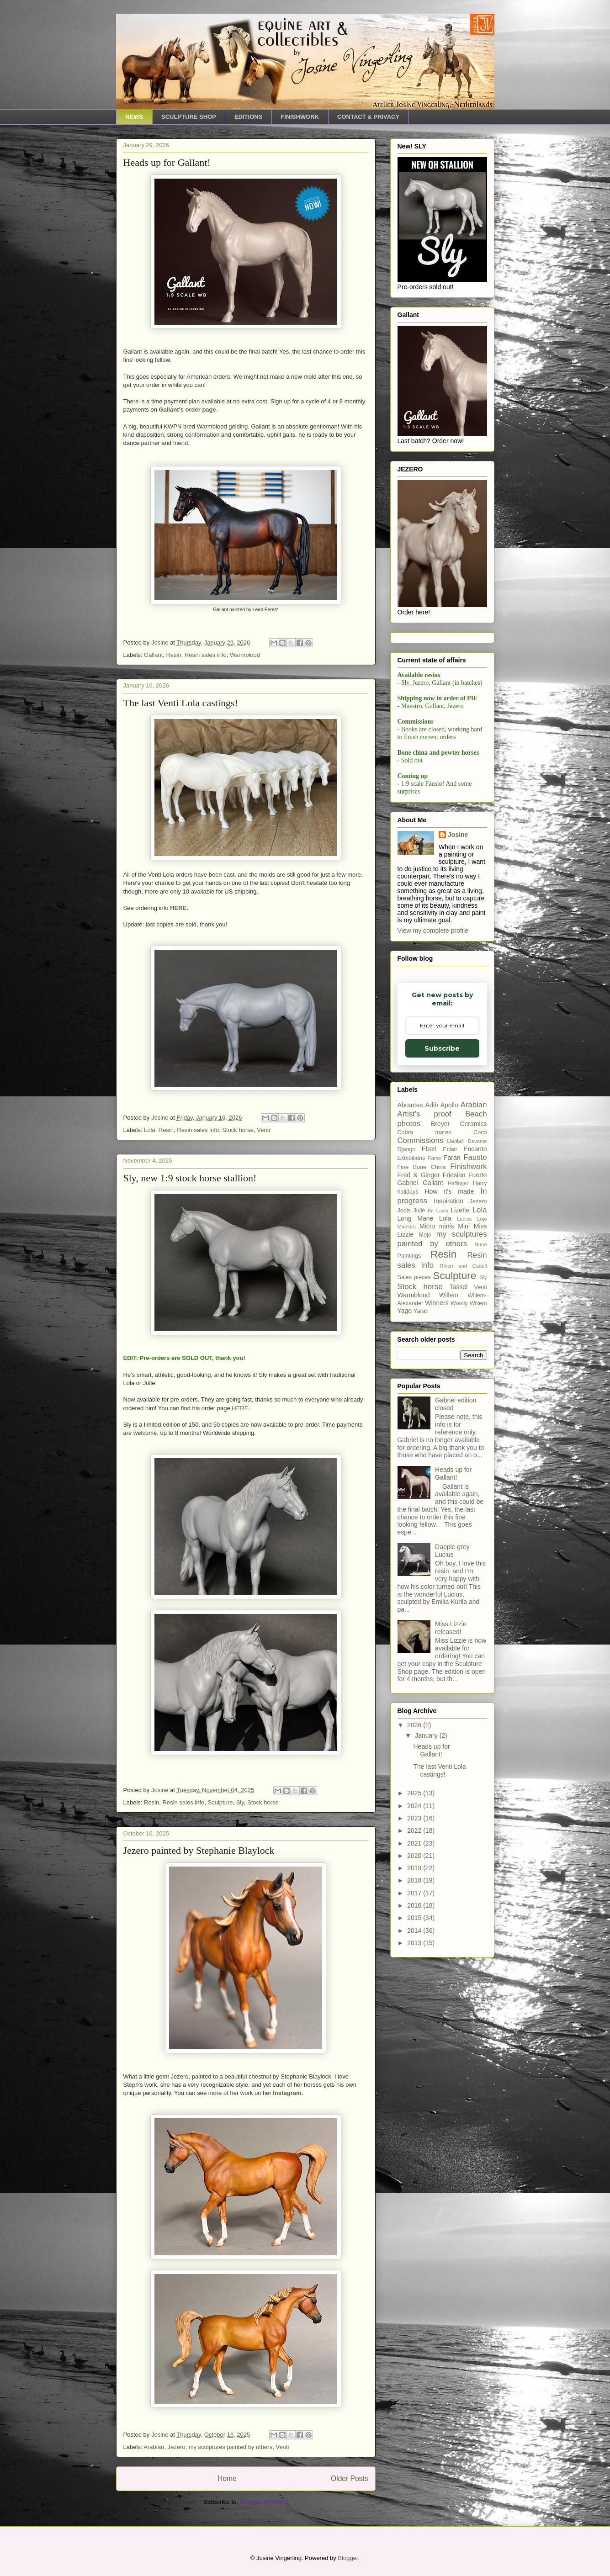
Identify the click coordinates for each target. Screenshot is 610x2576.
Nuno (481, 1455)
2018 (415, 2091)
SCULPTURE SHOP (188, 116)
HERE (240, 1408)
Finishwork (468, 1377)
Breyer (440, 1334)
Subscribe (441, 820)
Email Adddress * (440, 782)
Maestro (407, 1437)
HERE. (179, 908)
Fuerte (477, 1385)
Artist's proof (424, 1324)
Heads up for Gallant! (167, 162)
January (427, 1946)
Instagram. (288, 2092)
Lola (149, 1130)
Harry (480, 1394)
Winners (436, 1513)
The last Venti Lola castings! (180, 703)
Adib (431, 1315)
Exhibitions (411, 1368)
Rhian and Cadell (463, 1476)
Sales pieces (414, 1488)
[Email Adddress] (441, 796)
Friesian (454, 1385)
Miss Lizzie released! (450, 1838)
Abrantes (410, 1315)
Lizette (460, 1420)
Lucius (464, 1429)
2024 (415, 2016)
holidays (408, 1402)
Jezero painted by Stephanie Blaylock (199, 1850)
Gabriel (408, 1393)
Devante (477, 1351)
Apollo (449, 1315)
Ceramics (473, 1334)
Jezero (176, 2447)
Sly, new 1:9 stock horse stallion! (190, 1178)
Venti (263, 1130)
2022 (415, 2041)
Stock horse (238, 1130)
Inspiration (448, 1411)
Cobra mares (424, 1343)
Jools (404, 1421)
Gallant (153, 654)
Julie (419, 1421)
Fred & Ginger (419, 1385)
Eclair (450, 1360)
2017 (415, 2103)
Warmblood (245, 654)
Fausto (475, 1368)
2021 (415, 2054)
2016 (415, 2116)
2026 (415, 1935)
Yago (405, 1521)
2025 (415, 2003)
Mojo (425, 1445)
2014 (415, 2141)
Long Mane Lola (424, 1429)
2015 (415, 2128)
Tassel (459, 1497)
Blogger (348, 2558)
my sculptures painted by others (231, 2447)
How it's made (449, 1402)
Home (227, 2478)
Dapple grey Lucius (452, 1761)
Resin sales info (206, 654)
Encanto (475, 1359)
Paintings (409, 1466)
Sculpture (220, 1802)
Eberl (429, 1359)
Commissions (421, 1351)
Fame (434, 1368)
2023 (415, 2028)
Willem (448, 1505)
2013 (415, 2153)
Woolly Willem (469, 1514)
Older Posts (349, 2478)
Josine (458, 1045)
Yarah (421, 1521)
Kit (431, 1421)
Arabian (153, 2447)
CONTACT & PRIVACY (368, 116)
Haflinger (458, 1393)
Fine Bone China (422, 1378)
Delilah (456, 1352)
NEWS (134, 116)
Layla (442, 1421)
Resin (173, 654)
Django (407, 1360)
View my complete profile (433, 1141)
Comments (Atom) (264, 2501)
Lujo (482, 1429)
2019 (415, 2078)
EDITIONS (248, 116)
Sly (240, 1802)
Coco (480, 1343)
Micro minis (436, 1436)
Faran (452, 1368)
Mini (464, 1436)
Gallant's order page (187, 409)
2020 (415, 2066)
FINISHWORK (300, 116)
